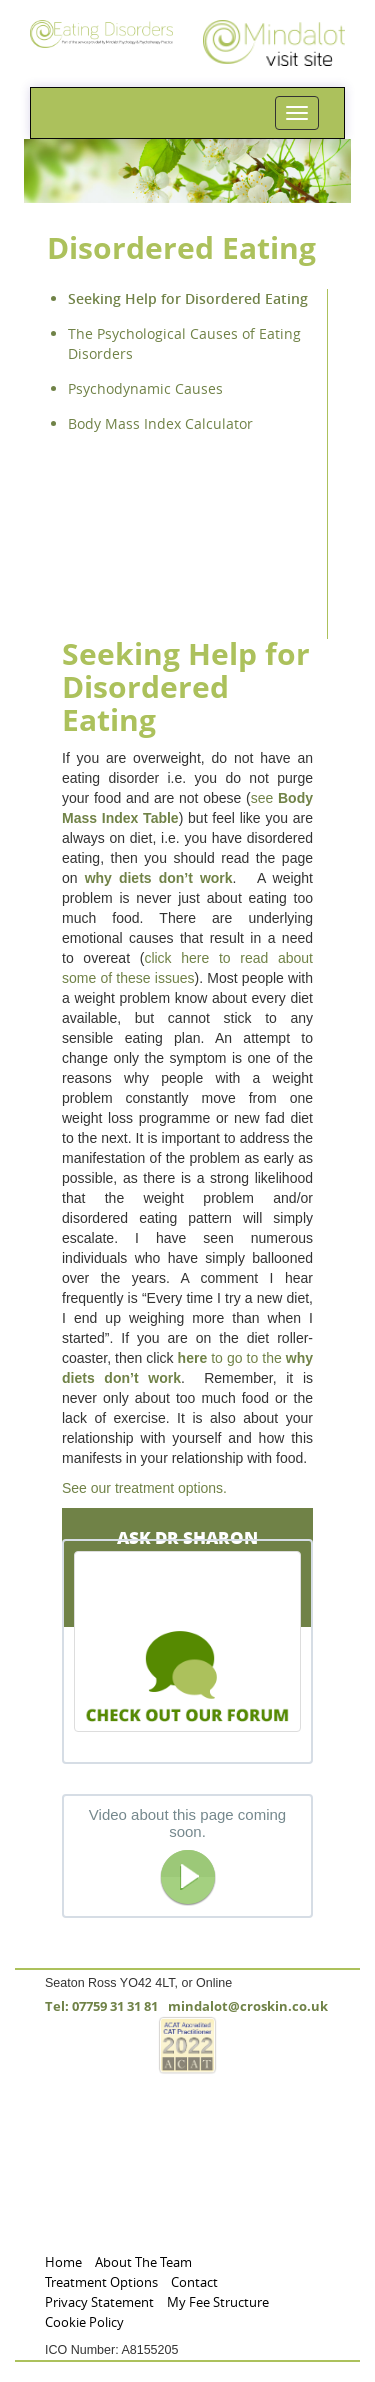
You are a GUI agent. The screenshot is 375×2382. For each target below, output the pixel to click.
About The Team (143, 2262)
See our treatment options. (144, 1488)
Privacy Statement (99, 2302)
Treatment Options (101, 2282)
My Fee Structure (218, 2302)
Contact (194, 2282)
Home (63, 2262)
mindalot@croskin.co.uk (248, 2006)
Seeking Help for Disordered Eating (188, 298)
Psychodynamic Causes (145, 388)
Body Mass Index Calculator (160, 423)
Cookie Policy (84, 2322)
